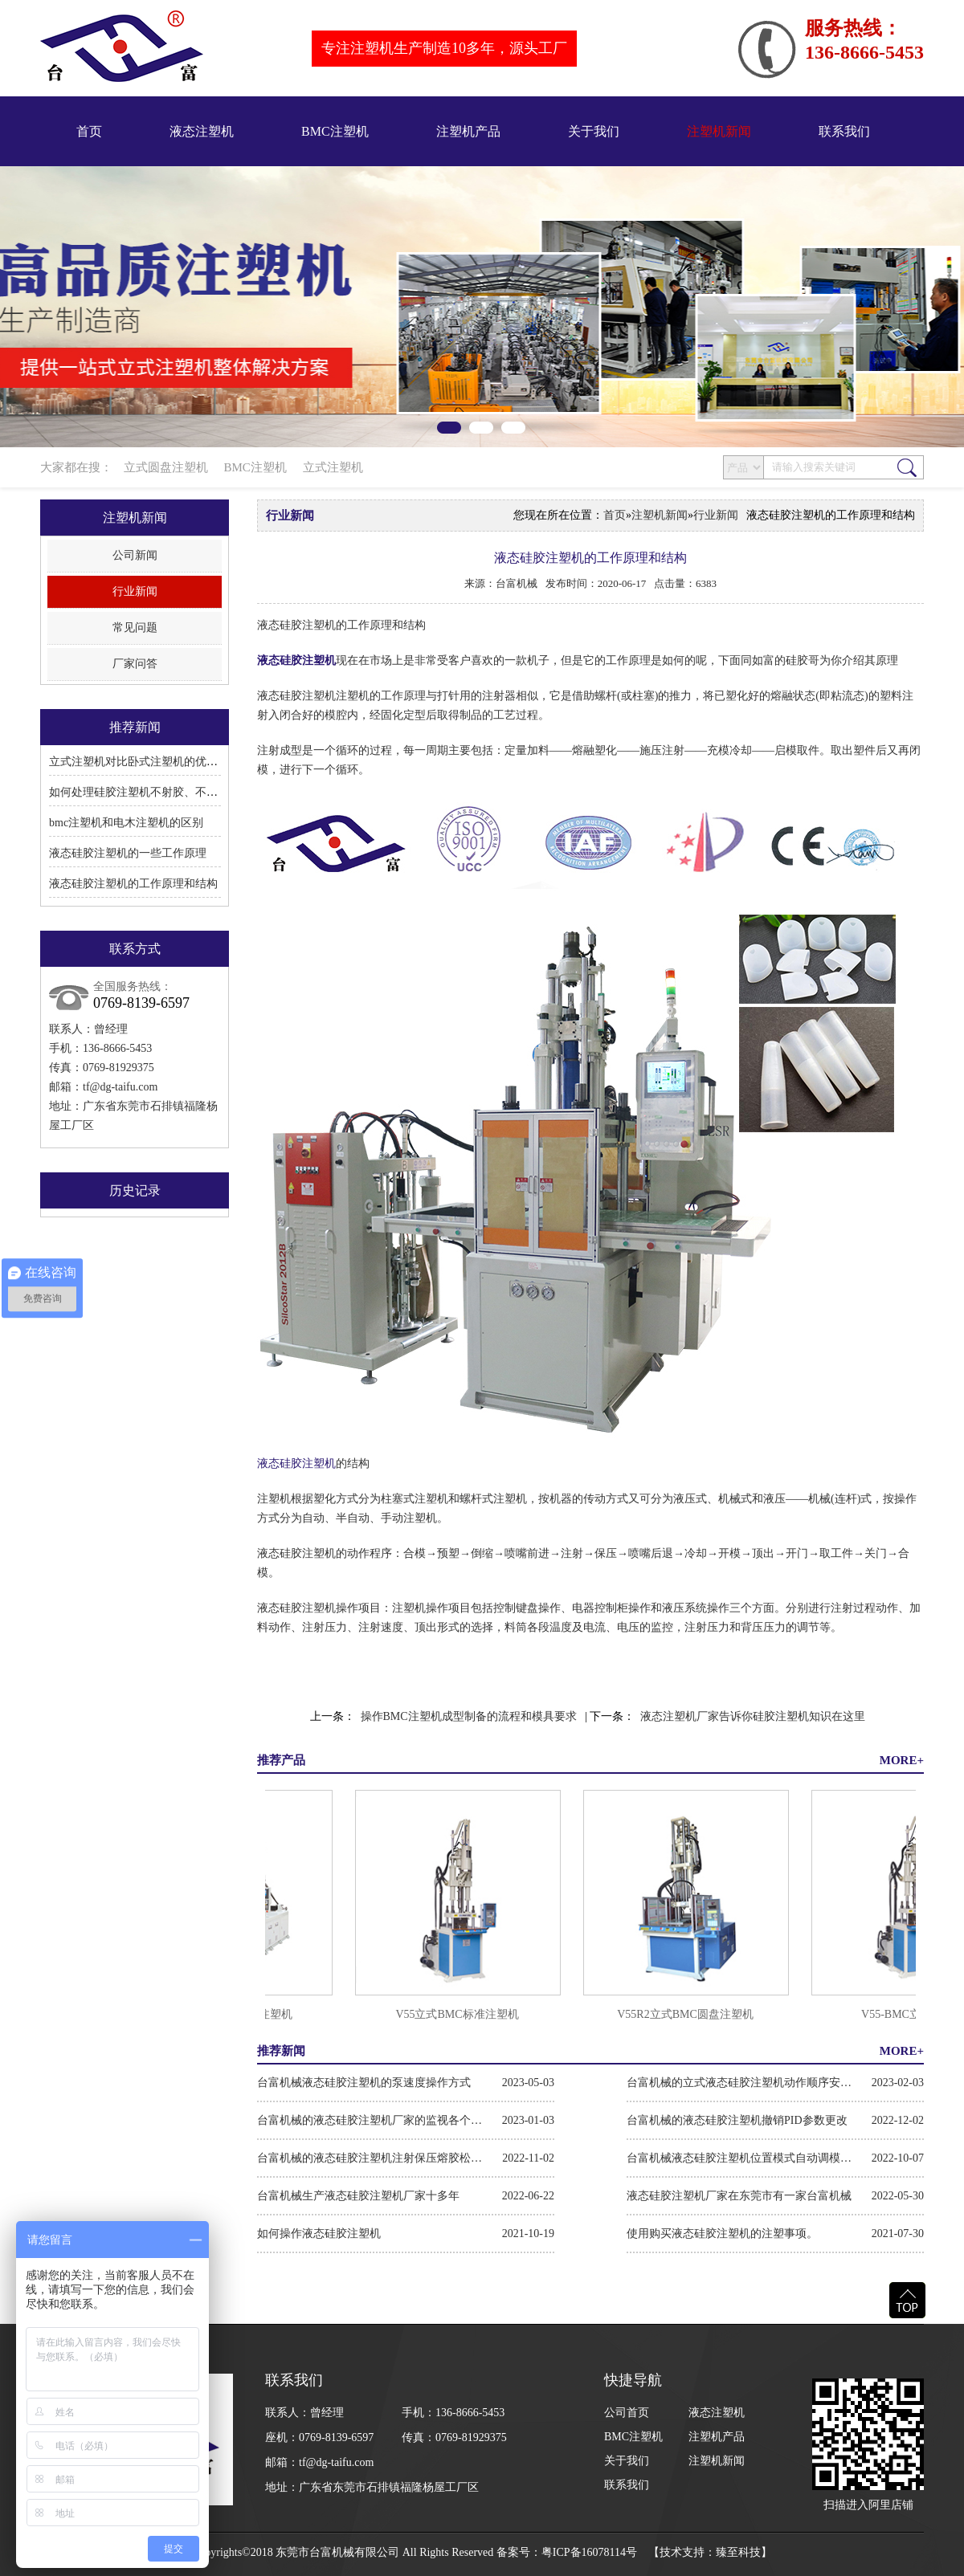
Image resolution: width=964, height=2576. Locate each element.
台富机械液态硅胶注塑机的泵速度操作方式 (364, 2083)
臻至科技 (738, 2552)
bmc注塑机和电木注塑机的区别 (126, 823)
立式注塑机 (333, 467)
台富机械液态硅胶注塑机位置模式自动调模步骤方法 (739, 2158)
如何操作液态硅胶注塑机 (319, 2234)
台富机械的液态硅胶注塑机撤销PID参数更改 (737, 2120)
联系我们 (844, 131)
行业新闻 (134, 591)
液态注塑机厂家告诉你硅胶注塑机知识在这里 (752, 1716)
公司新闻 (134, 555)
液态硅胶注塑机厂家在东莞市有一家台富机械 (739, 2196)
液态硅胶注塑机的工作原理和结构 (133, 884)
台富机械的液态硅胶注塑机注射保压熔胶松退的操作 (369, 2158)
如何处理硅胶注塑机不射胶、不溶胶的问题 (156, 792)
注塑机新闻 (719, 131)
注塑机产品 (468, 131)
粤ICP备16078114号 (589, 2552)
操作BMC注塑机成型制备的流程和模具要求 (469, 1716)
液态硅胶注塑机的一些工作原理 (127, 853)
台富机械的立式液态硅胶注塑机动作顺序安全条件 (739, 2083)
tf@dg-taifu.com (120, 1087)
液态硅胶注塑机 (296, 660)
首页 (89, 131)
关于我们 (593, 131)
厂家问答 (134, 664)
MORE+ (902, 1760)
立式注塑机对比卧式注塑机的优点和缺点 (150, 762)
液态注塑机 (202, 131)
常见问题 (134, 628)
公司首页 (626, 2413)
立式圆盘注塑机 (166, 467)
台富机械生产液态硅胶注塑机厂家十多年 (358, 2196)
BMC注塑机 (335, 131)
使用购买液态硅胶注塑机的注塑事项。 (722, 2234)
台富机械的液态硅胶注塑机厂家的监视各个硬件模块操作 (369, 2120)
